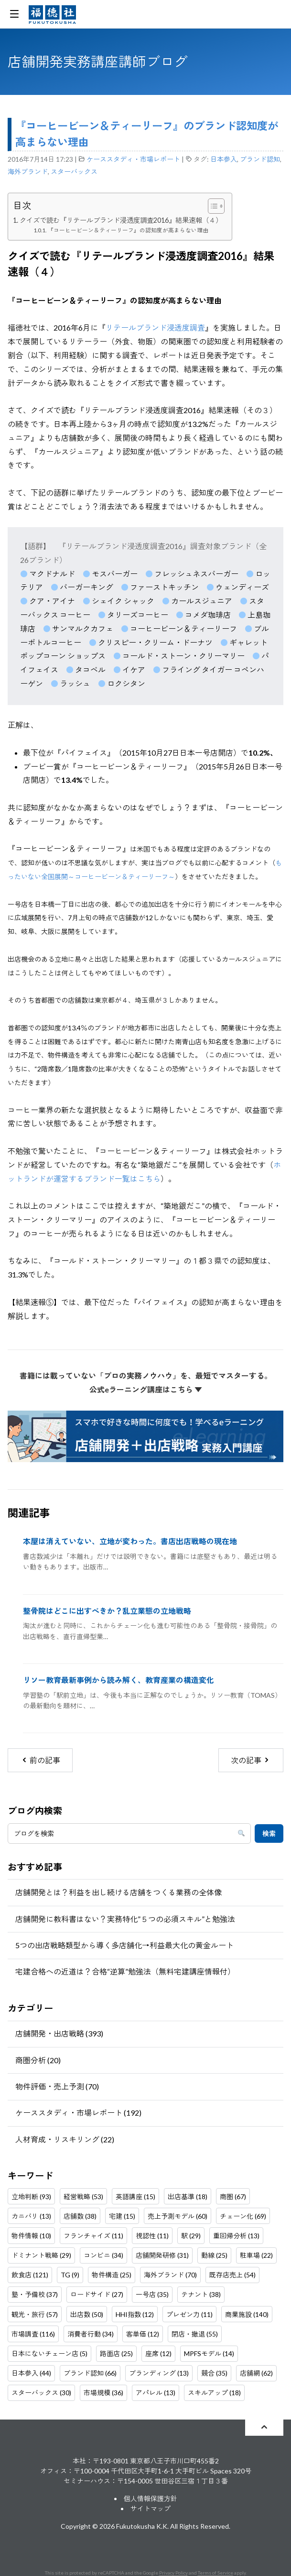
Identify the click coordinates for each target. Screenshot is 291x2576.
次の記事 (250, 1760)
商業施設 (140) (247, 2314)
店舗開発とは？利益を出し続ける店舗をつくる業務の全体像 (118, 1892)
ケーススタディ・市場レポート (133, 159)
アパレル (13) (155, 2393)
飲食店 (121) (29, 2275)
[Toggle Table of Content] (211, 206)
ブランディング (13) (159, 2373)
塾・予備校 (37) (34, 2294)
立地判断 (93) (31, 2196)
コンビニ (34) (103, 2255)
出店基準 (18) (187, 2196)
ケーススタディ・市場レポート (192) (78, 2112)
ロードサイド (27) (96, 2294)
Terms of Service (215, 2573)
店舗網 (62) (256, 2373)
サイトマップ (150, 2508)
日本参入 (223, 159)
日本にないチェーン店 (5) (49, 2353)
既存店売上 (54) (232, 2275)
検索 (269, 1833)
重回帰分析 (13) (236, 2236)
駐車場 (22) (256, 2255)
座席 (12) (158, 2353)
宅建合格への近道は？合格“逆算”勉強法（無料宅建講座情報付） (125, 1971)
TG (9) (70, 2275)
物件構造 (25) (111, 2275)
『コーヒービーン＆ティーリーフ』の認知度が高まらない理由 (128, 230)
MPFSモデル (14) (209, 2353)
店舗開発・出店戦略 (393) (59, 2033)
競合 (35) (214, 2373)
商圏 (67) (233, 2196)
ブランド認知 (260, 159)
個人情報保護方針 (150, 2498)
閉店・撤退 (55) (195, 2334)
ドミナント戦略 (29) (41, 2255)
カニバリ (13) (31, 2216)
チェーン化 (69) (243, 2216)
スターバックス (74, 171)
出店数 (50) (86, 2314)
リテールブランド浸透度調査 (155, 327)
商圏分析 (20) (38, 2060)
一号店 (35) (152, 2294)
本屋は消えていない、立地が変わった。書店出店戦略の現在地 (130, 1541)
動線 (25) (214, 2255)
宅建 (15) (122, 2216)
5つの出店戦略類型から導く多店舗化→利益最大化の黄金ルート (124, 1945)
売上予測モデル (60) (177, 2216)
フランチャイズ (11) (93, 2236)
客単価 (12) (142, 2334)
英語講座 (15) (135, 2196)
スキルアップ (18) (214, 2393)
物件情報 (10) (31, 2236)
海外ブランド (28, 171)
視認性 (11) (152, 2236)
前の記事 (40, 1760)
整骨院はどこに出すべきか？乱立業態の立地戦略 (107, 1610)
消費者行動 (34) (90, 2334)
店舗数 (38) (80, 2216)
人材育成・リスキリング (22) (64, 2139)
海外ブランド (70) (170, 2275)
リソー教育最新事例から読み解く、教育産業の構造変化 (118, 1679)
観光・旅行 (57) (34, 2314)
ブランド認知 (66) (90, 2373)
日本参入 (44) (31, 2373)
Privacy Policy (173, 2573)
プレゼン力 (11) (189, 2314)
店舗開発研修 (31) (162, 2255)
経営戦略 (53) (83, 2196)
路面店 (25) (116, 2353)
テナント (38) (201, 2294)
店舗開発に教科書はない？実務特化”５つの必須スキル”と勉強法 (125, 1918)
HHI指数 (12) (135, 2314)
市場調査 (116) (33, 2334)
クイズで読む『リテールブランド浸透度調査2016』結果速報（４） (121, 220)
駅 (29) (191, 2236)
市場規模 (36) (103, 2393)
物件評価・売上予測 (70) (57, 2086)
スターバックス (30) (41, 2393)
